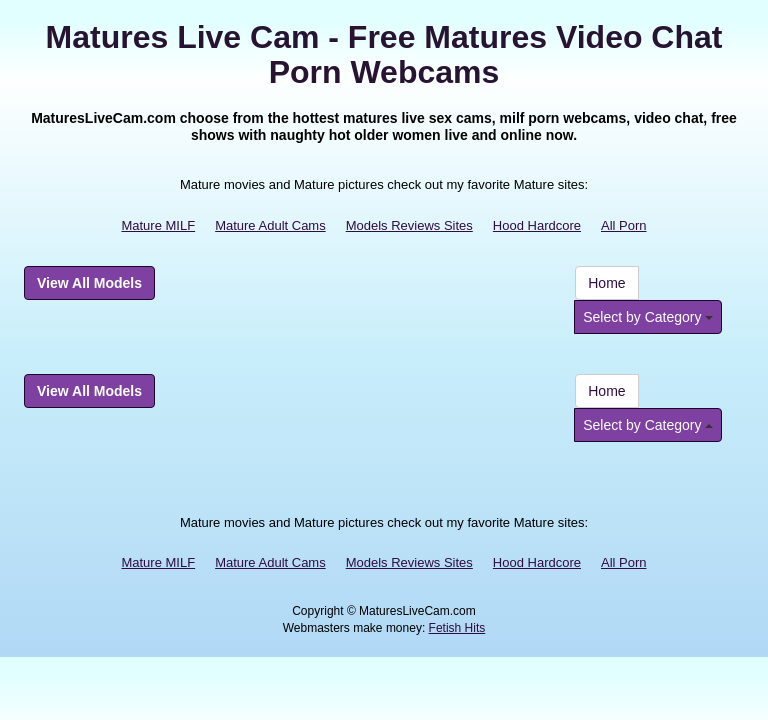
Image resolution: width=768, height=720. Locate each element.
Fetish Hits (457, 628)
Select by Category (648, 317)
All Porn (624, 225)
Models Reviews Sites (409, 225)
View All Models (89, 283)
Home (606, 283)
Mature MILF (158, 225)
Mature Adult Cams (270, 225)
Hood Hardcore (537, 225)
